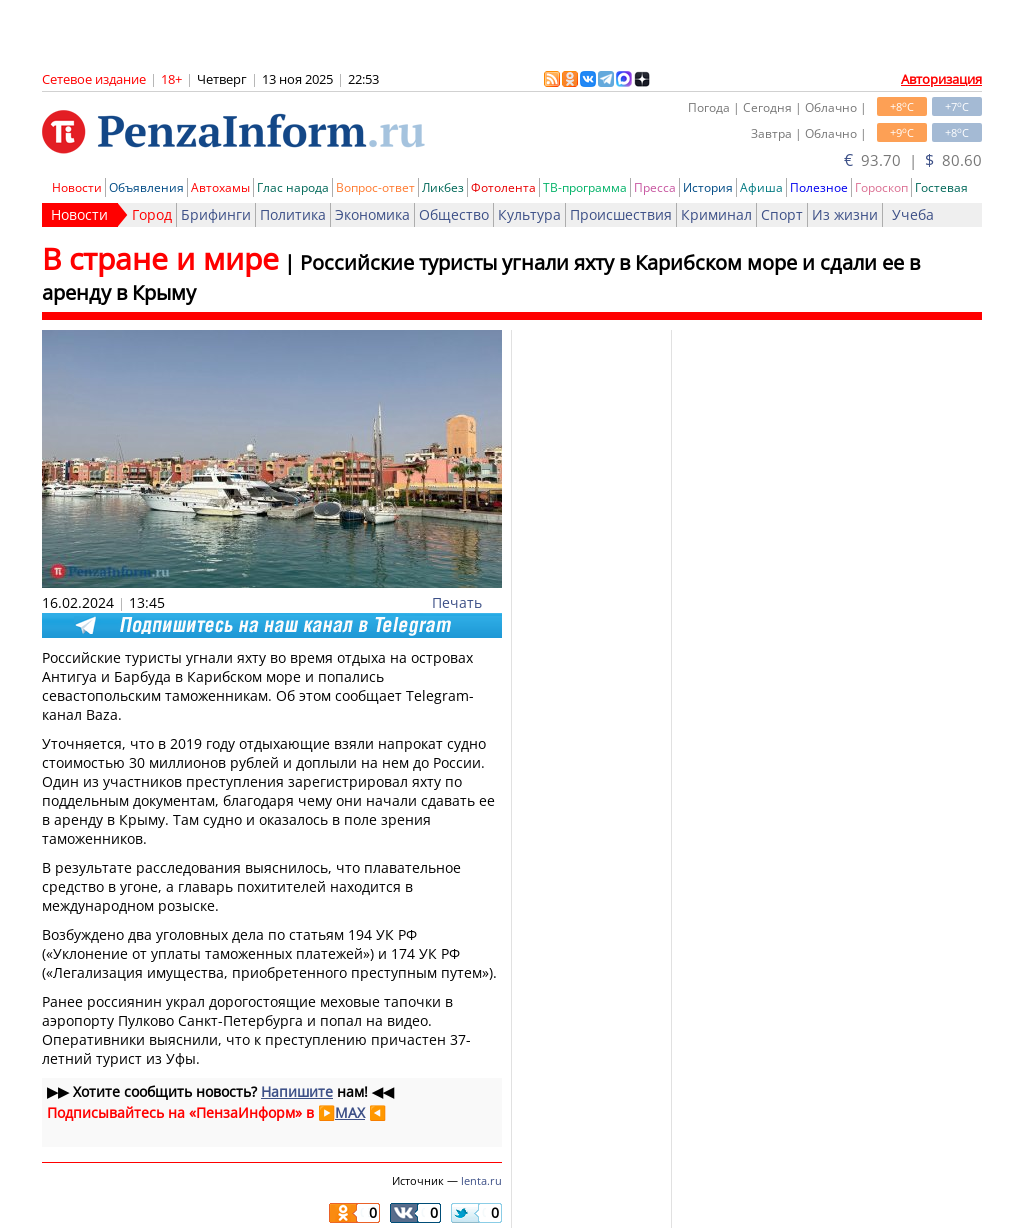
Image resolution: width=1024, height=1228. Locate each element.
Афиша (761, 187)
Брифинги (216, 214)
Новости (77, 187)
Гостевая (941, 187)
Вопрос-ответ (375, 187)
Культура (529, 214)
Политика (293, 214)
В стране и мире (160, 258)
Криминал (716, 214)
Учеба (913, 214)
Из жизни (845, 214)
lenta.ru (481, 1180)
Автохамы (220, 187)
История (708, 187)
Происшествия (621, 214)
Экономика (372, 214)
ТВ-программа (585, 187)
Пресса (655, 187)
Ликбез (443, 187)
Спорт (782, 214)
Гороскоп (881, 187)
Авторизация (941, 79)
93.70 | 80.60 (913, 160)
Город (152, 214)
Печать (457, 602)
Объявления (146, 187)
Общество (454, 214)
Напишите (297, 1091)
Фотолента (503, 187)
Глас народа (293, 187)
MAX (350, 1112)
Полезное (819, 187)
